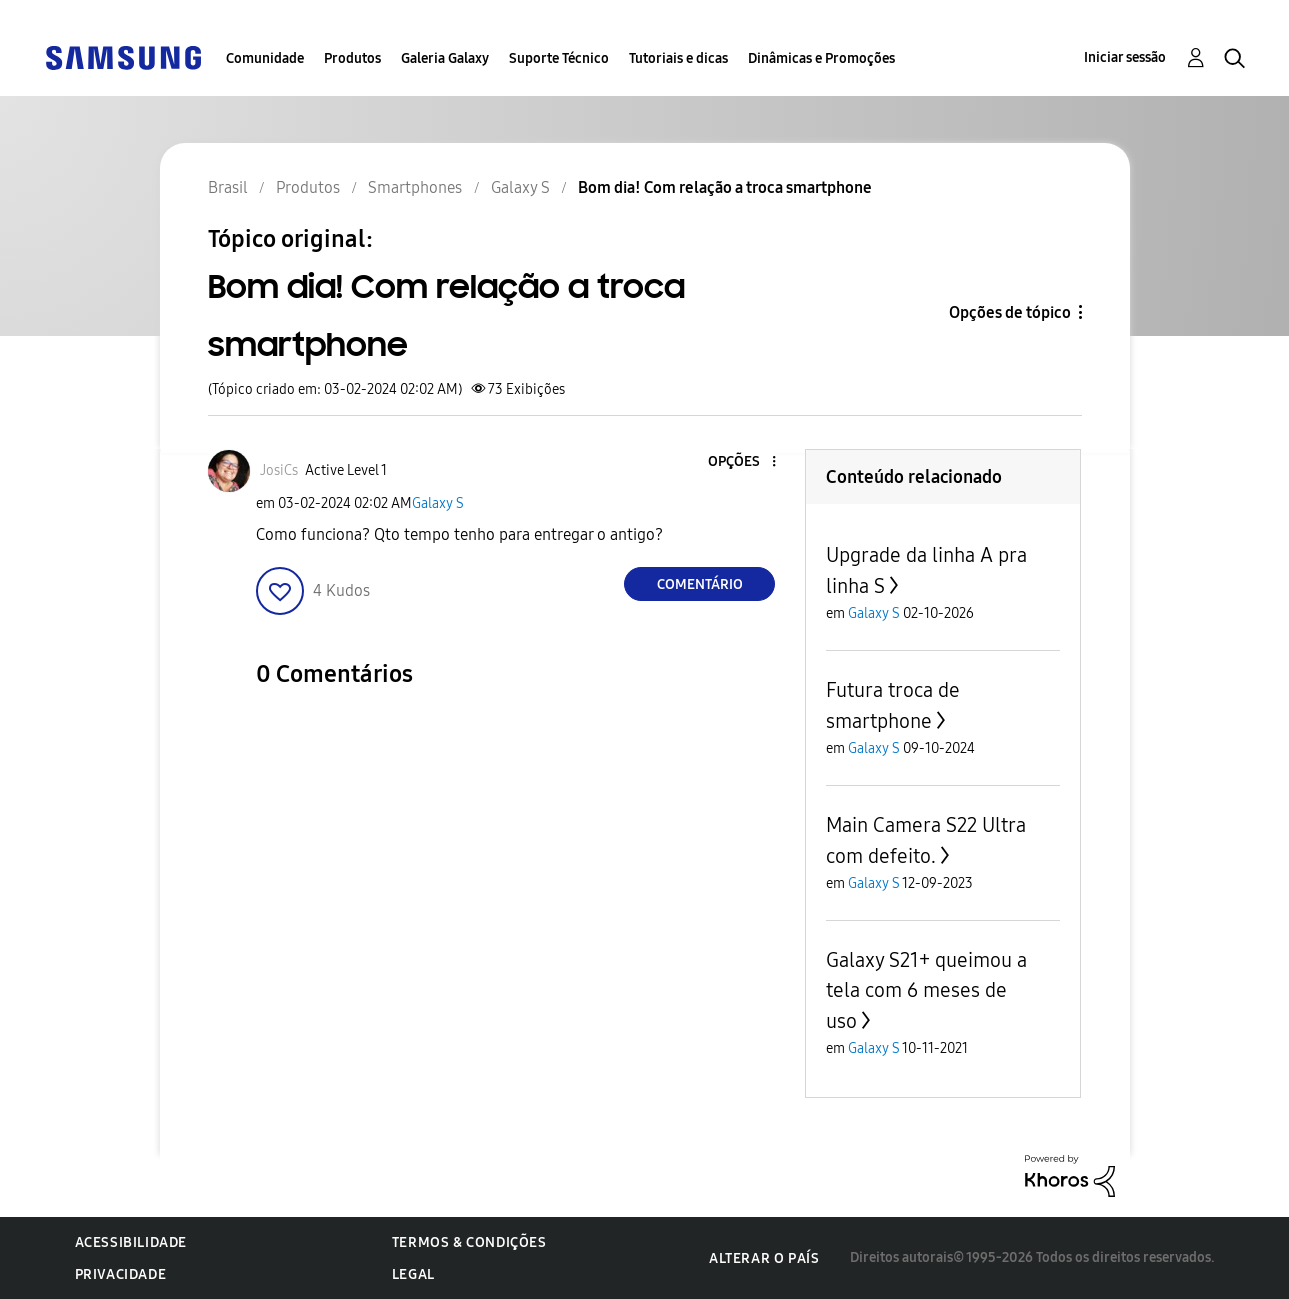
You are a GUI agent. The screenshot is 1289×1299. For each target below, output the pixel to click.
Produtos (352, 58)
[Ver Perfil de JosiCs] (279, 470)
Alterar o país (764, 1258)
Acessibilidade (131, 1242)
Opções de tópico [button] (1010, 312)
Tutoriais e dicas (678, 58)
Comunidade (265, 58)
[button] (741, 462)
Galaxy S (438, 503)
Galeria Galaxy (445, 58)
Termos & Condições (469, 1242)
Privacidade (121, 1274)
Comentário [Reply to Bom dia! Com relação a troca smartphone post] (700, 584)
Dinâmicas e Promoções (821, 58)
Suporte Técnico (559, 58)
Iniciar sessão (1125, 57)
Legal (413, 1274)
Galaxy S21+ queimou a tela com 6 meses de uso (926, 990)
